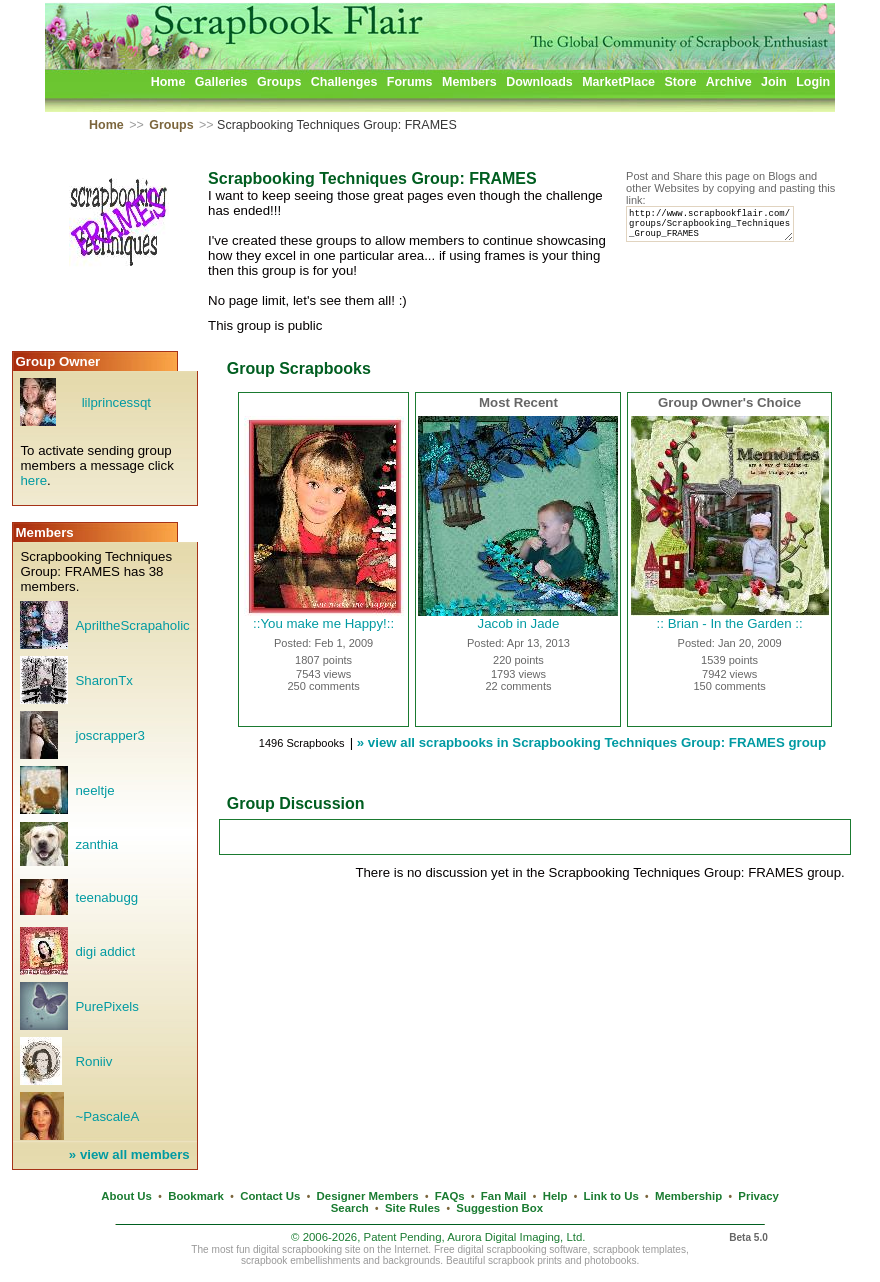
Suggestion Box (499, 1208)
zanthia (96, 844)
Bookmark (196, 1196)
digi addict (105, 951)
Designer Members (368, 1196)
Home (168, 82)
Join (774, 82)
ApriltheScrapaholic (132, 625)
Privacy (758, 1196)
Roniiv (93, 1061)
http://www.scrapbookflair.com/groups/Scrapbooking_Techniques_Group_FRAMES (719, 228)
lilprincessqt (116, 402)
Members (469, 82)
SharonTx (104, 680)
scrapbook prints (525, 1260)
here (33, 480)
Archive (729, 82)
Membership (688, 1196)
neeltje (94, 790)
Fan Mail (504, 1196)
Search (350, 1208)
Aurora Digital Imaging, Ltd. (516, 1237)
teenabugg (106, 897)
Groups (279, 82)
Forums (410, 82)
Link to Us (611, 1196)
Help (555, 1196)
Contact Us (270, 1196)
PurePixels (106, 1006)
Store (680, 82)
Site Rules (412, 1208)
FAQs (450, 1196)
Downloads (539, 82)
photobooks (610, 1260)
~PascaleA (107, 1116)
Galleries (221, 82)
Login (813, 82)
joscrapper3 (109, 735)
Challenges (344, 82)
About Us (126, 1196)
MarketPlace (618, 82)
